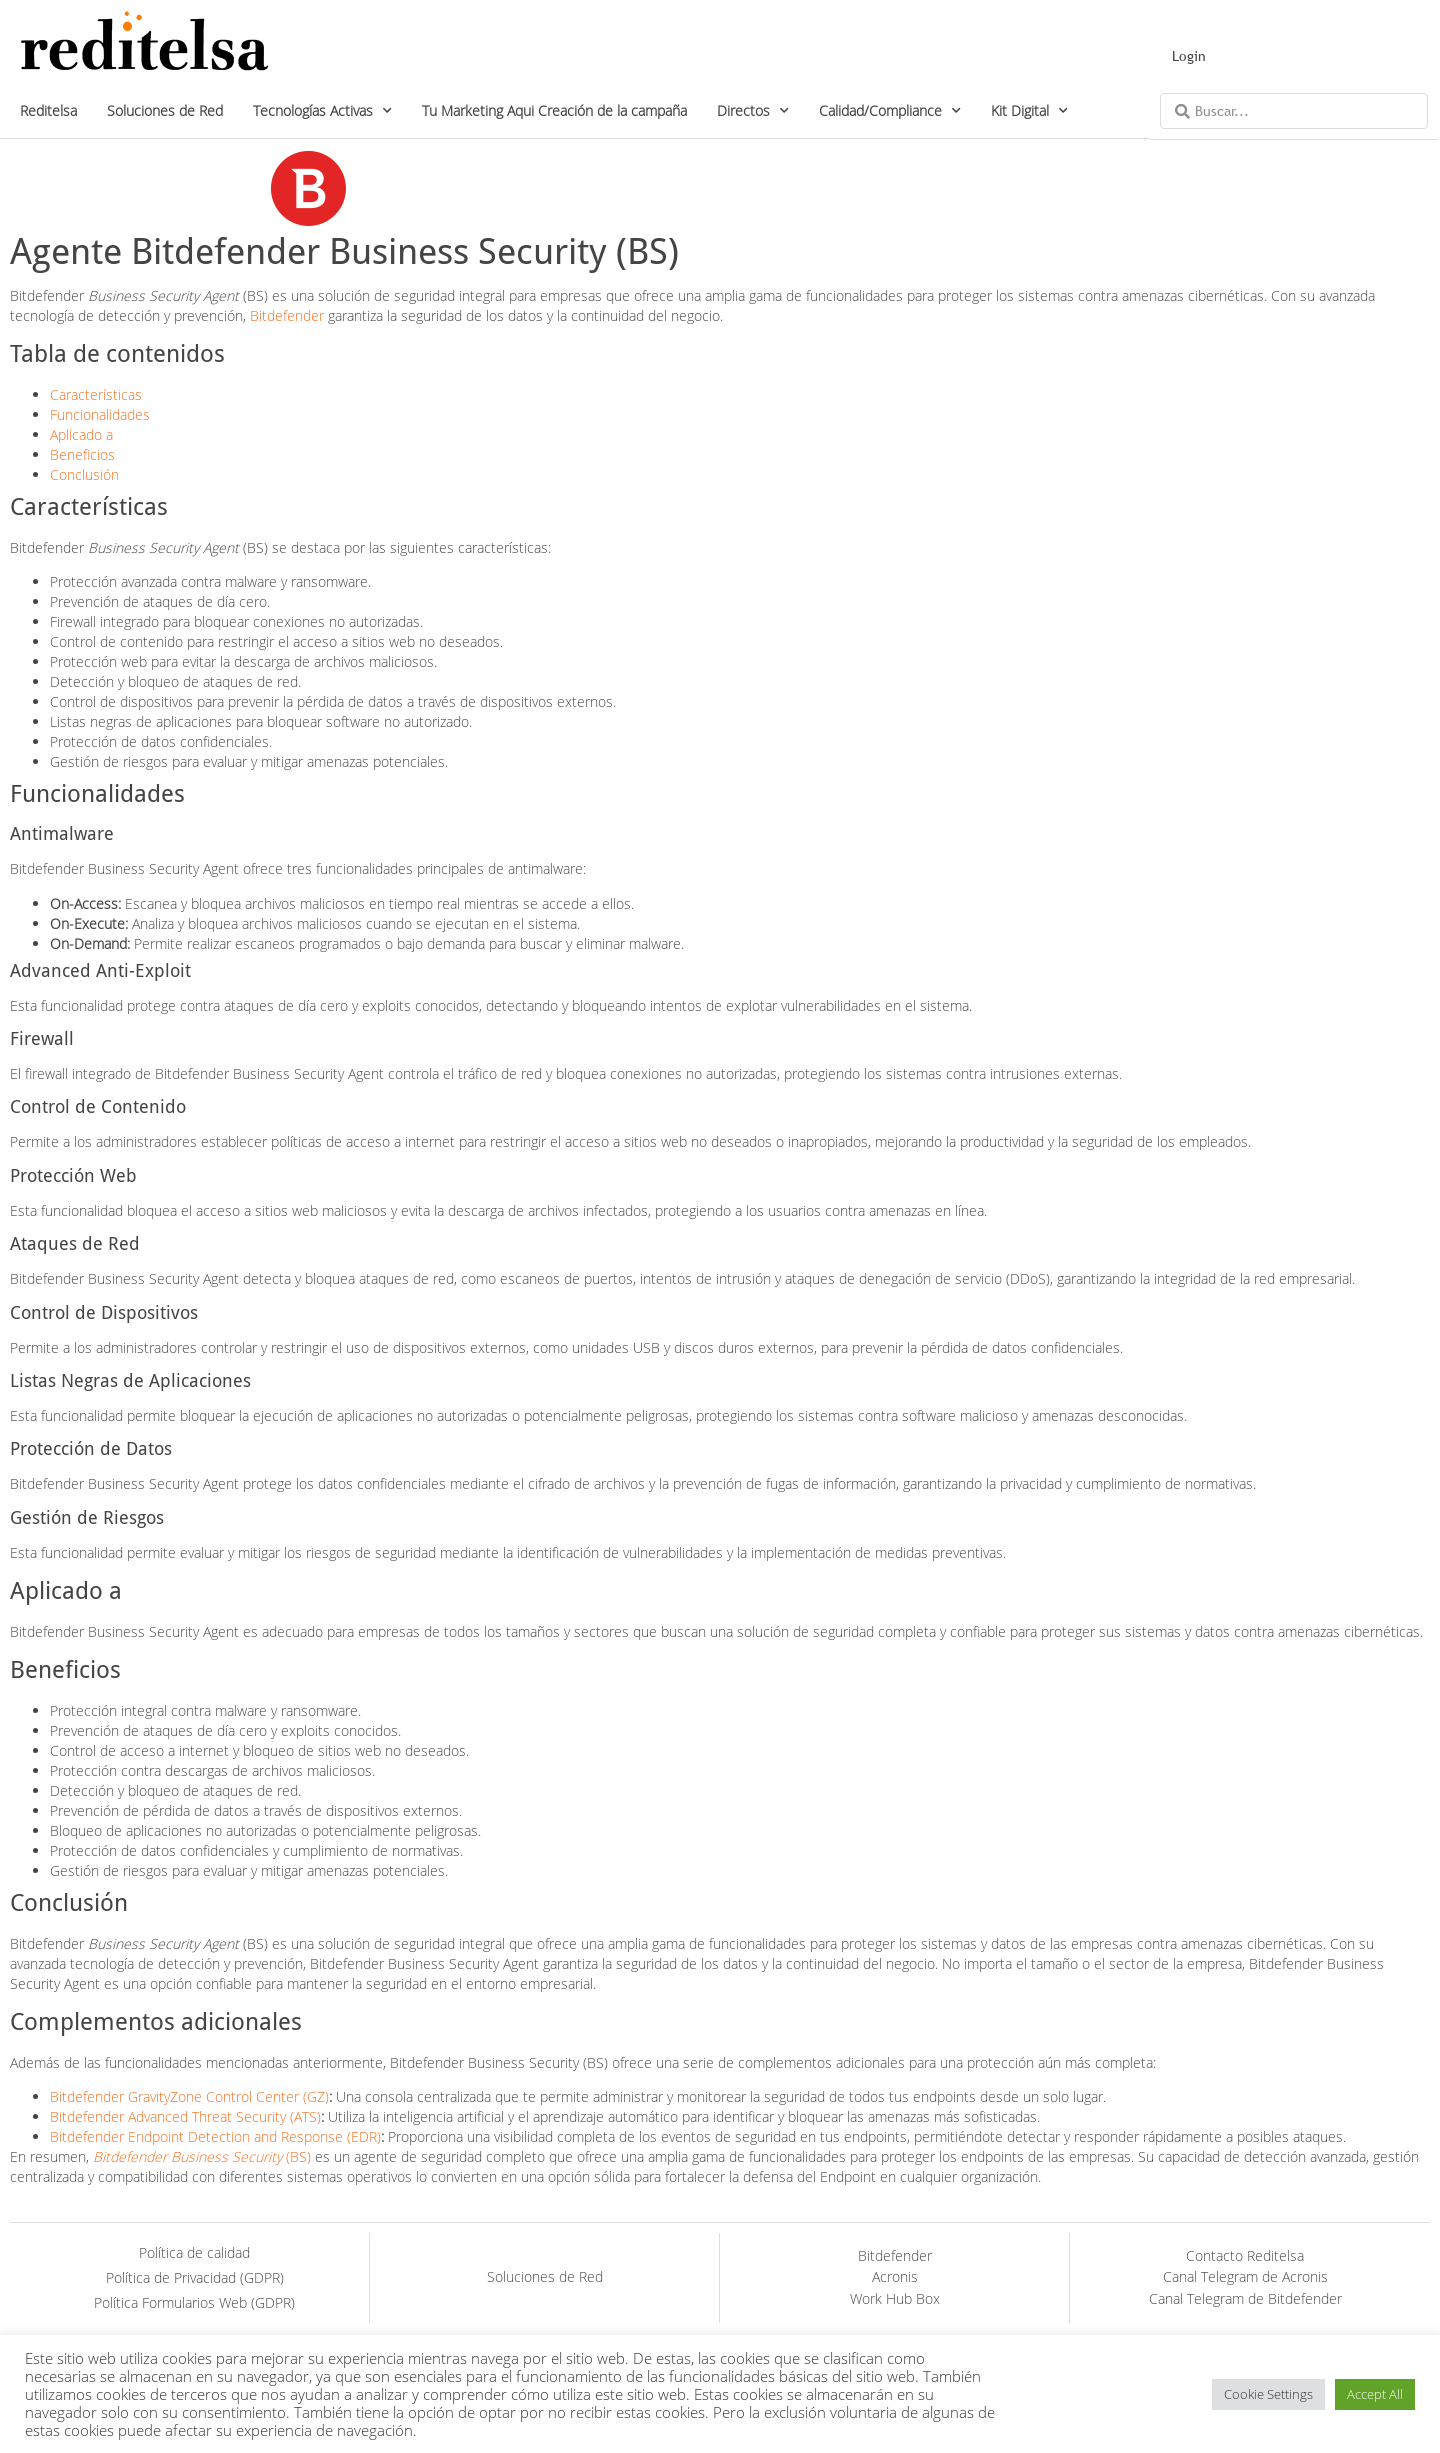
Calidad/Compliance (890, 111)
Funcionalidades (100, 414)
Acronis (895, 2276)
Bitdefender (287, 315)
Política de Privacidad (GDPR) (195, 2277)
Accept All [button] (1375, 2394)
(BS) (202, 2156)
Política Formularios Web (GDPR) (194, 2302)
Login (1189, 56)
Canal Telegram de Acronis (1245, 2276)
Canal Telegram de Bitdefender (1245, 2298)
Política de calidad (194, 2252)
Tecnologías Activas (322, 111)
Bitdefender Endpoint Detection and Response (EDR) (215, 2136)
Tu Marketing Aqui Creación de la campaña (554, 110)
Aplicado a (81, 434)
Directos (753, 111)
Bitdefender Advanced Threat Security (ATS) (185, 2116)
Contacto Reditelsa (1245, 2255)
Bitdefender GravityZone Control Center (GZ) (189, 2096)
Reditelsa (48, 110)
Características (96, 394)
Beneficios (82, 454)
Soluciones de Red (165, 110)
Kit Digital (1029, 111)
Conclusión (84, 474)
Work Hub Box (895, 2298)
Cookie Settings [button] (1268, 2394)
